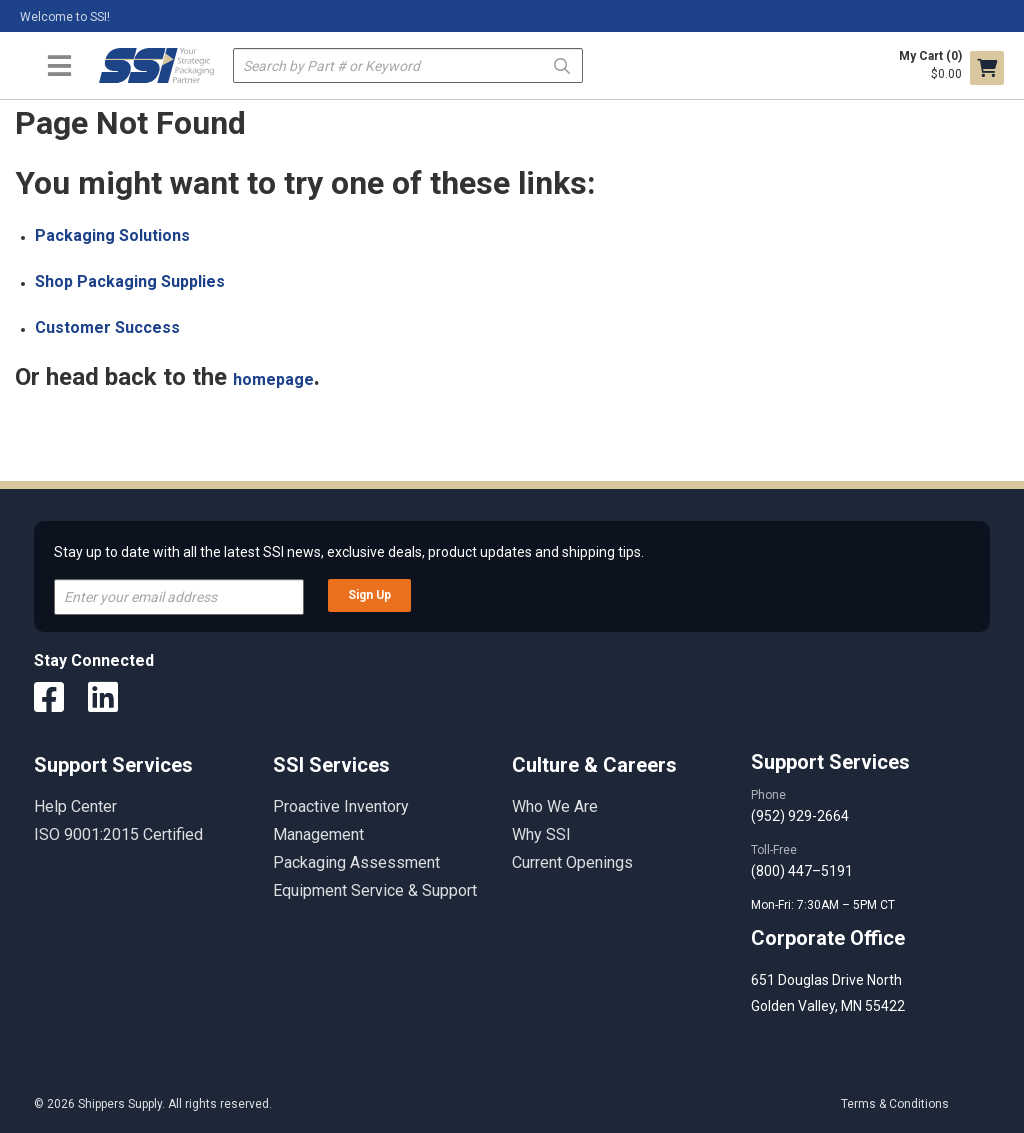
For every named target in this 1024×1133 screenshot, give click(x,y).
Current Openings (572, 862)
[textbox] (408, 65)
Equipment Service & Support (375, 890)
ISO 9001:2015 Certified (118, 834)
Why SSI (541, 834)
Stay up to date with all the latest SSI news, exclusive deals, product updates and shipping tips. (349, 552)
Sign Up (369, 595)
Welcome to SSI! (65, 17)
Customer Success (107, 327)
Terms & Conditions (895, 1104)
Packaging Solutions (112, 235)
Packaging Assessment (356, 862)
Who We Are (555, 806)
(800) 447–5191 (802, 871)
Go (562, 64)
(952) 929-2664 (800, 816)
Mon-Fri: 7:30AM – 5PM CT (824, 905)
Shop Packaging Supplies (130, 281)
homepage (273, 379)
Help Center (75, 806)
